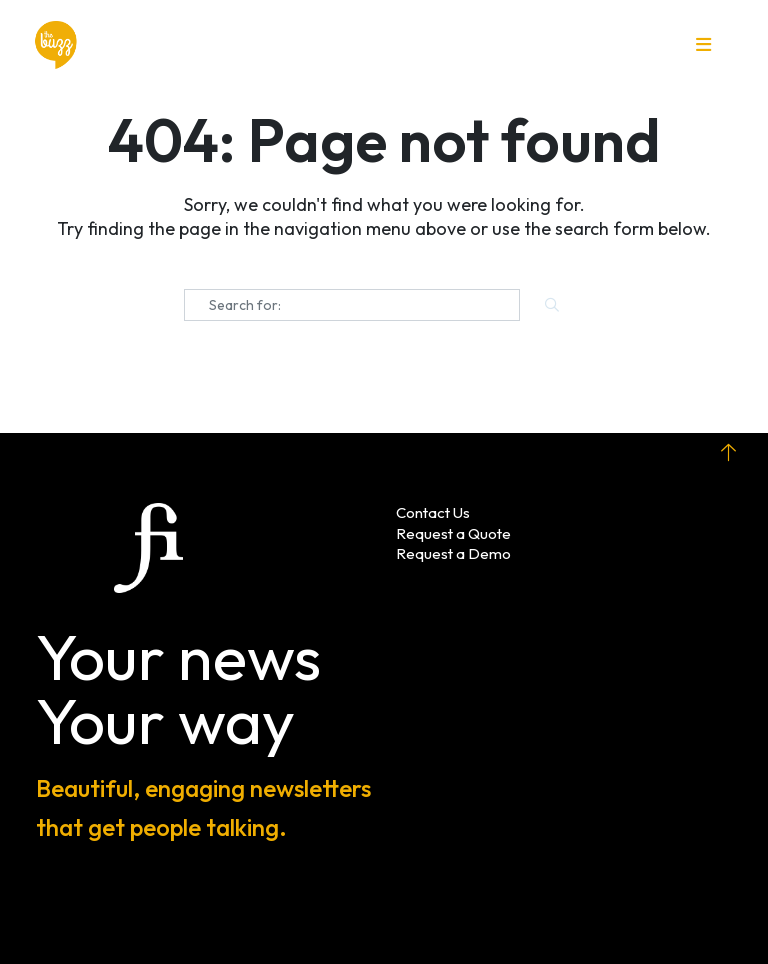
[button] (703, 45)
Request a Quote (453, 533)
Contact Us (433, 512)
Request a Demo (453, 553)
